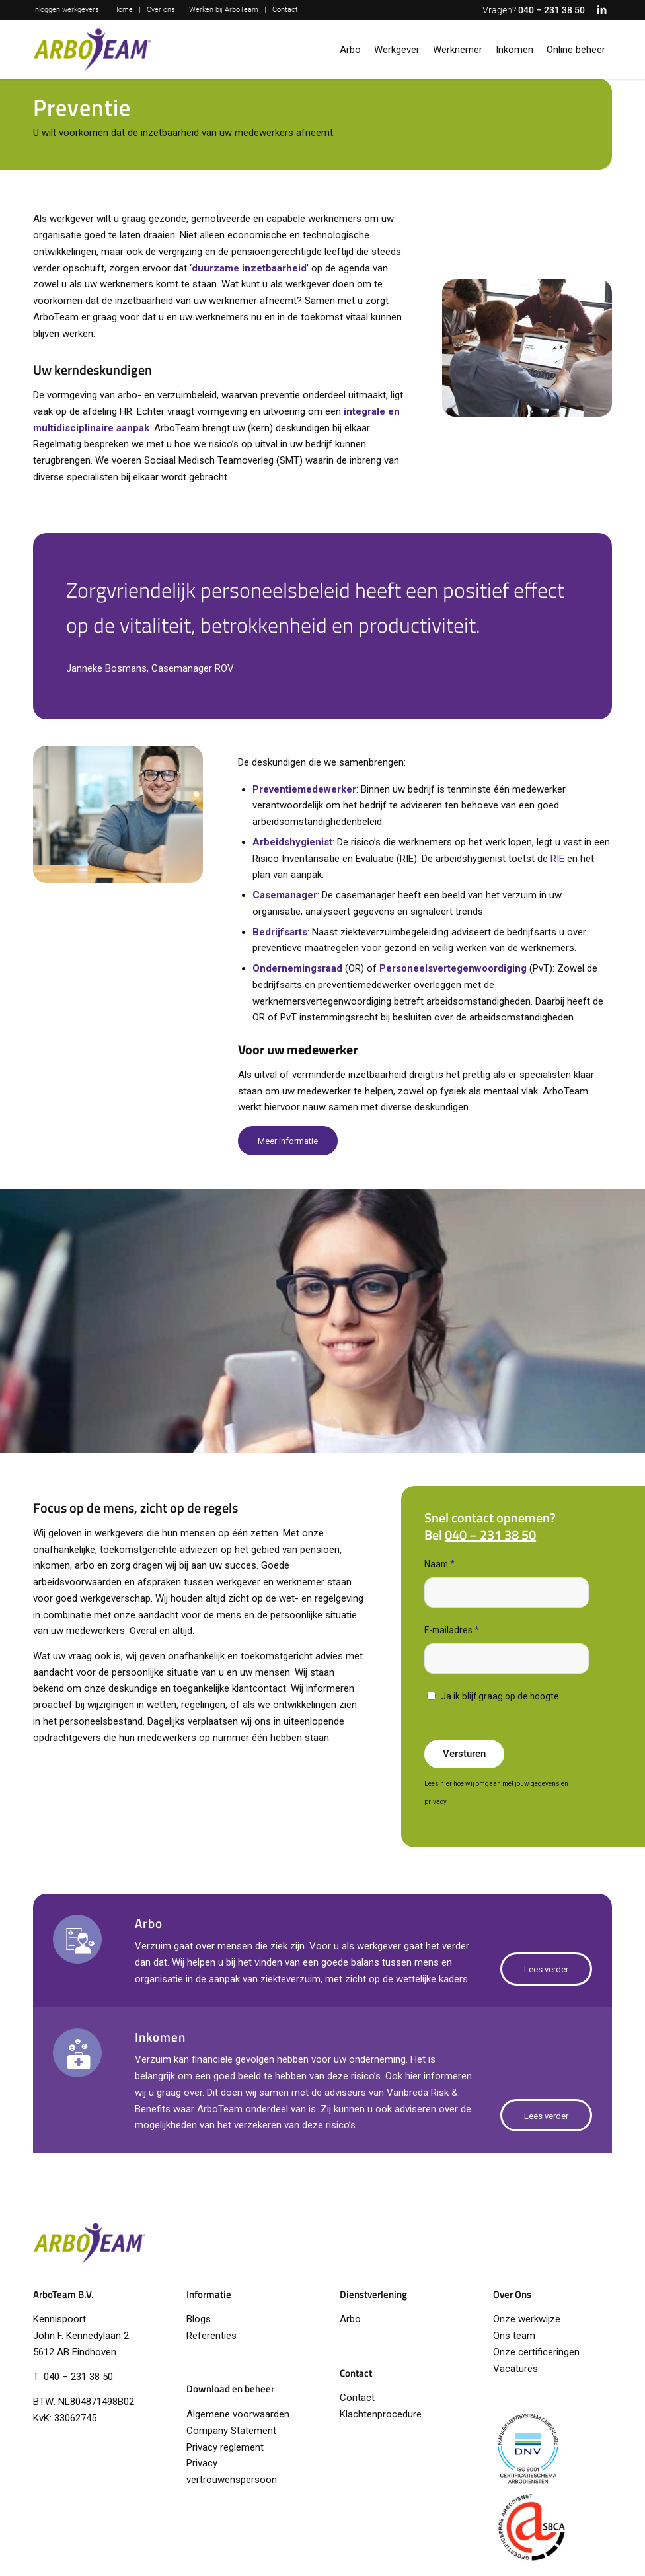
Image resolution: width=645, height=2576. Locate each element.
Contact (285, 9)
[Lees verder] (546, 1969)
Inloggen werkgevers (66, 9)
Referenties (211, 2336)
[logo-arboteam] (92, 49)
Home (123, 9)
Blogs (198, 2319)
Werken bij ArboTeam (223, 9)
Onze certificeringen (536, 2352)
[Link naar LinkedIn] (602, 10)
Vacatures (515, 2369)
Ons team (514, 2336)
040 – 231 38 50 (551, 10)
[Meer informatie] (288, 1141)
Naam (439, 1564)
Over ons (161, 9)
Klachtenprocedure (381, 2414)
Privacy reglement (225, 2447)
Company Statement (231, 2431)
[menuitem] (69, 10)
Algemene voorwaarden (237, 2414)
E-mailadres (451, 1630)
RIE (557, 859)
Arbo (350, 2319)
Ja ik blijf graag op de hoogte (500, 1696)
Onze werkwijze (526, 2319)
